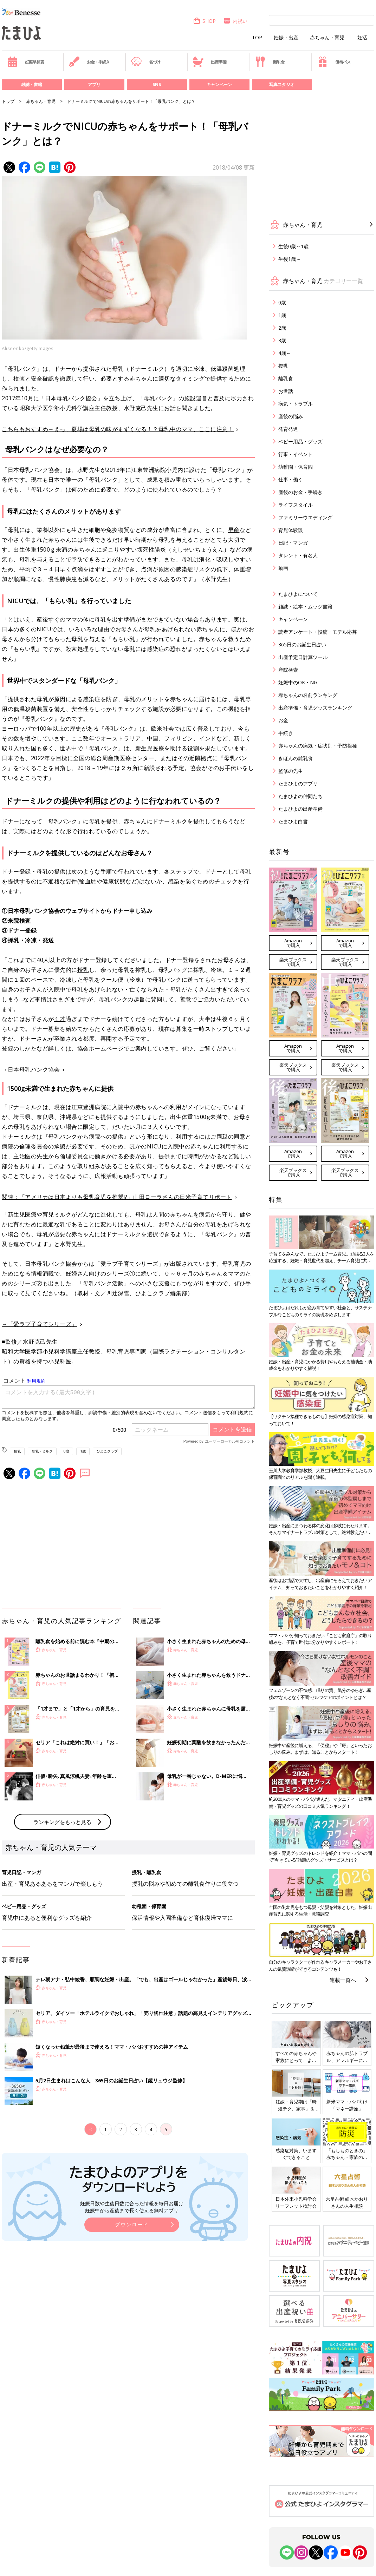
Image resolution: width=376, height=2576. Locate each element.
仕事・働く (290, 479)
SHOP (204, 21)
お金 (283, 720)
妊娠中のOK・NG (297, 682)
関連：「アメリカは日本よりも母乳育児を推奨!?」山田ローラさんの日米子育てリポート (117, 1197)
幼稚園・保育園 (295, 466)
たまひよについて (298, 594)
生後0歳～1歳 (293, 246)
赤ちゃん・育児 (327, 37)
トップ (8, 101)
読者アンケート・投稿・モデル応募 (317, 631)
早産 (234, 530)
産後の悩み (290, 416)
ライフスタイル (295, 504)
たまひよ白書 (293, 821)
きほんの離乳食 (295, 758)
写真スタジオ (281, 84)
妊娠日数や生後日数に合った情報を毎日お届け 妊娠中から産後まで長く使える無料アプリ (131, 2207)
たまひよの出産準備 (300, 808)
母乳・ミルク (42, 1451)
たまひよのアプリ (298, 783)
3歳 (282, 340)
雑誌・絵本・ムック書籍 (305, 606)
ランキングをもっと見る (62, 1821)
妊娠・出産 (286, 37)
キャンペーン (219, 84)
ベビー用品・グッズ (300, 441)
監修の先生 (290, 770)
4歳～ (284, 353)
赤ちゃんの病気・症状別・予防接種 (317, 745)
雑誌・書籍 (31, 84)
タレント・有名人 (298, 555)
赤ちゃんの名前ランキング (307, 695)
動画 (283, 568)
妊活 (362, 37)
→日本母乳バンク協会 (31, 1069)
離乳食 (269, 62)
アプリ (94, 84)
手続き (285, 733)
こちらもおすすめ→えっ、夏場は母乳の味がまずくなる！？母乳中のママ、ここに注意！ (118, 429)
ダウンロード (132, 2224)
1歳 (83, 1451)
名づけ (145, 62)
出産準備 (209, 62)
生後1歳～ (289, 259)
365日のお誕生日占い (302, 644)
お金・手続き (89, 62)
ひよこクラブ (107, 1451)
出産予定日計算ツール (303, 657)
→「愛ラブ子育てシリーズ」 (39, 1324)
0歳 (66, 1451)
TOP (257, 37)
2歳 (282, 327)
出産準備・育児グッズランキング (315, 707)
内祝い (235, 21)
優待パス (333, 62)
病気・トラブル (295, 403)
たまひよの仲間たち (300, 796)
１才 (60, 1019)
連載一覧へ (343, 1979)
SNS (157, 84)
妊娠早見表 (25, 62)
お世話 (285, 391)
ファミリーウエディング (305, 517)
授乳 (83, 970)
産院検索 (288, 669)
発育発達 (288, 429)
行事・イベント (295, 454)
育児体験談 (290, 530)
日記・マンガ (293, 542)
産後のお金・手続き (300, 492)
